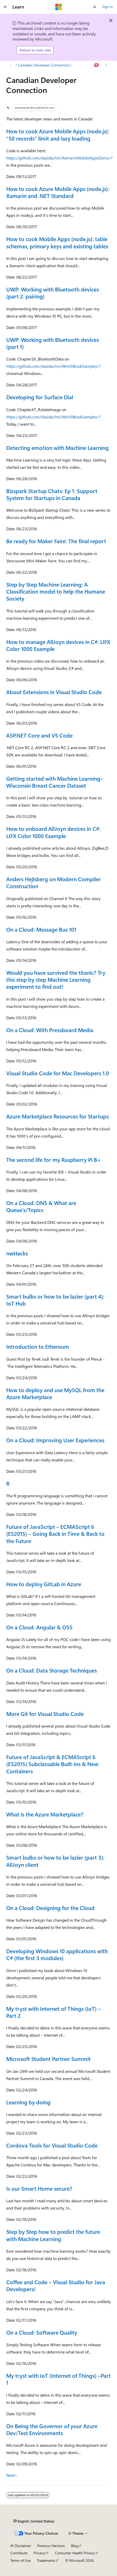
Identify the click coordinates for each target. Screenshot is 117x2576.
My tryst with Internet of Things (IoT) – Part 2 (53, 2012)
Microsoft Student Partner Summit (48, 2058)
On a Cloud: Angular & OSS (39, 1627)
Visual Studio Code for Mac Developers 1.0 (57, 1073)
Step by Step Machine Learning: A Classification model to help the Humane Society (55, 591)
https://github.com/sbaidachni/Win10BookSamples (51, 366)
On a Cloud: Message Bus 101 (41, 929)
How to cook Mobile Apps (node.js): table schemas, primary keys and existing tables (57, 242)
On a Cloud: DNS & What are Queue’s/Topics (41, 1206)
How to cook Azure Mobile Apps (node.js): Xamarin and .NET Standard (57, 192)
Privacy (39, 2552)
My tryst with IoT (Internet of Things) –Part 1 (58, 2379)
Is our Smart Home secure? (39, 2188)
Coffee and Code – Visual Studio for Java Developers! (55, 2285)
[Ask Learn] (97, 65)
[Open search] (95, 7)
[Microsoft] (58, 7)
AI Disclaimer (20, 2545)
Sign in (107, 6)
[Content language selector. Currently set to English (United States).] (34, 2521)
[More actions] (106, 65)
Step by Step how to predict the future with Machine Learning (53, 2235)
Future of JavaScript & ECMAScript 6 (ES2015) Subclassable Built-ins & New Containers (52, 1764)
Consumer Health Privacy (75, 2552)
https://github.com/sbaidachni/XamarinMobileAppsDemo (57, 157)
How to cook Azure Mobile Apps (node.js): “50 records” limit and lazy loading (57, 134)
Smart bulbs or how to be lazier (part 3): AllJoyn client (55, 1861)
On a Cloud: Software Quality (41, 2332)
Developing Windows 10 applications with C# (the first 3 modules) (57, 1954)
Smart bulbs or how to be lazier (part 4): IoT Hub (55, 1300)
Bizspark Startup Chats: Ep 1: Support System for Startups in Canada (51, 494)
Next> (11, 2475)
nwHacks (17, 1253)
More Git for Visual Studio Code (45, 1713)
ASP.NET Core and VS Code (39, 735)
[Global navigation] (5, 7)
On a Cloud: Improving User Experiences (55, 1440)
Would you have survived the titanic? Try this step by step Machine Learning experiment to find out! (55, 979)
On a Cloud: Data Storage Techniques (51, 1670)
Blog (74, 2545)
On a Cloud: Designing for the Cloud (50, 1907)
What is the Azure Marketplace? (44, 1814)
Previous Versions (51, 2545)
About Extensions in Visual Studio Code (54, 691)
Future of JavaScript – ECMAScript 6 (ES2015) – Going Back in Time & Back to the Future (55, 1533)
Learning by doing (28, 2102)
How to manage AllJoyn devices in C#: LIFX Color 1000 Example (58, 645)
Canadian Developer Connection (43, 65)
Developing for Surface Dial (39, 397)
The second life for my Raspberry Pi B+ (53, 1159)
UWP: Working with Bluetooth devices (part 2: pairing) (52, 293)
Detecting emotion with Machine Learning (57, 447)
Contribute (18, 2552)
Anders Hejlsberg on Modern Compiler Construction (53, 882)
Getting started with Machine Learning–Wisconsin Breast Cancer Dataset (54, 782)
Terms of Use (20, 2560)
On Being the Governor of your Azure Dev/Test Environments (51, 2429)
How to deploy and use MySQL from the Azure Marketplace (55, 1393)
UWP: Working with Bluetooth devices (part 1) (52, 343)
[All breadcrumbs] (10, 65)
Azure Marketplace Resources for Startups (57, 1116)
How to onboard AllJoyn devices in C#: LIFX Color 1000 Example (53, 832)
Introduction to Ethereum (37, 1346)
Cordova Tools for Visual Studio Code (52, 2145)
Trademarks (46, 2560)
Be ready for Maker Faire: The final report (56, 541)
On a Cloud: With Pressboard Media (49, 1029)
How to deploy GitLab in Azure (43, 1584)
